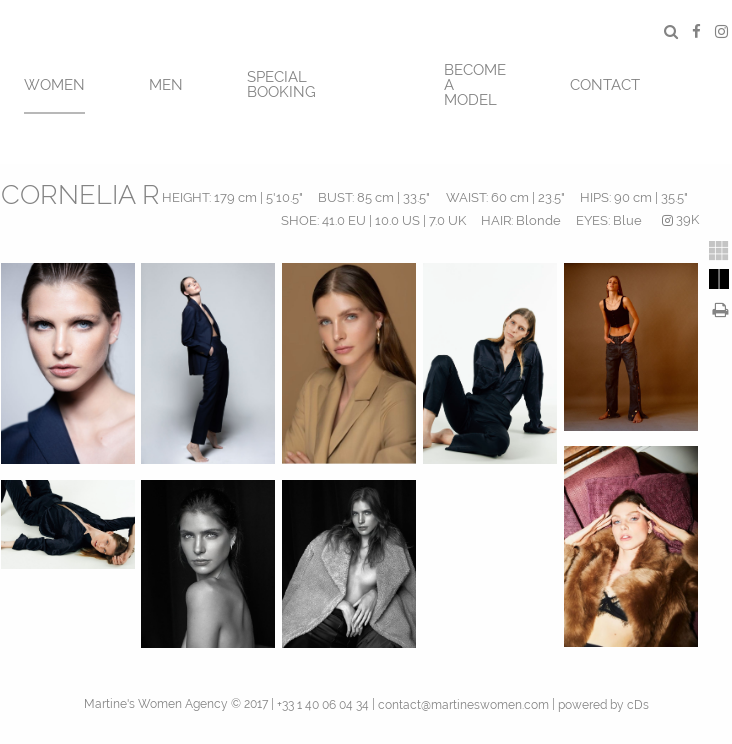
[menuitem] (54, 82)
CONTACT (605, 85)
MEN (166, 85)
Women (54, 85)
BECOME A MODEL (475, 85)
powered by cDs (603, 705)
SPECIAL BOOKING (281, 84)
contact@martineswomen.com (463, 705)
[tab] (719, 251)
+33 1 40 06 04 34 (323, 705)
